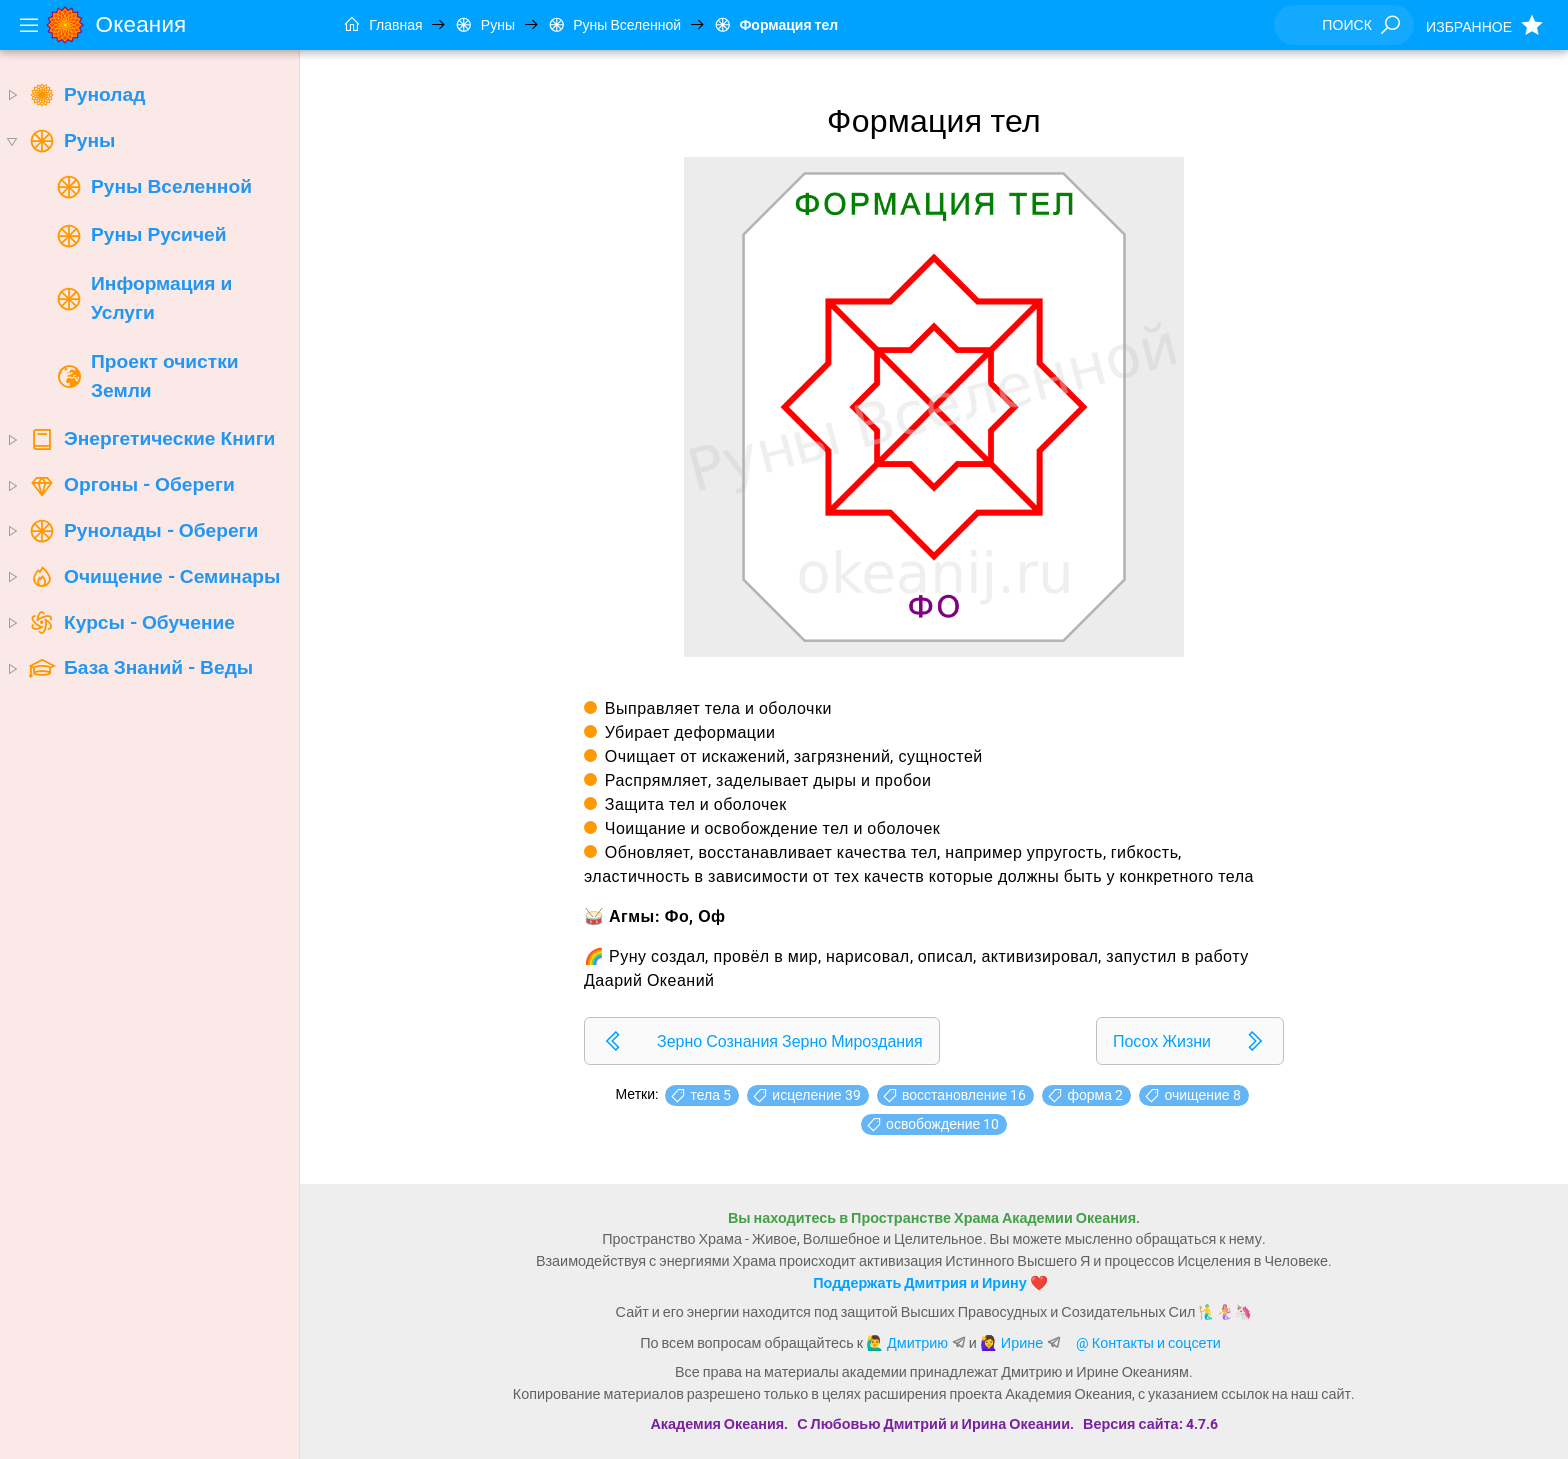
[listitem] (762, 1041)
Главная (383, 25)
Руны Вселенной (614, 25)
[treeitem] (149, 95)
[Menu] (29, 25)
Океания (141, 24)
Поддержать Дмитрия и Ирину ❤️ (930, 1283)
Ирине (1022, 1343)
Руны (485, 25)
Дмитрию (917, 1343)
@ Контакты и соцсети (1148, 1343)
